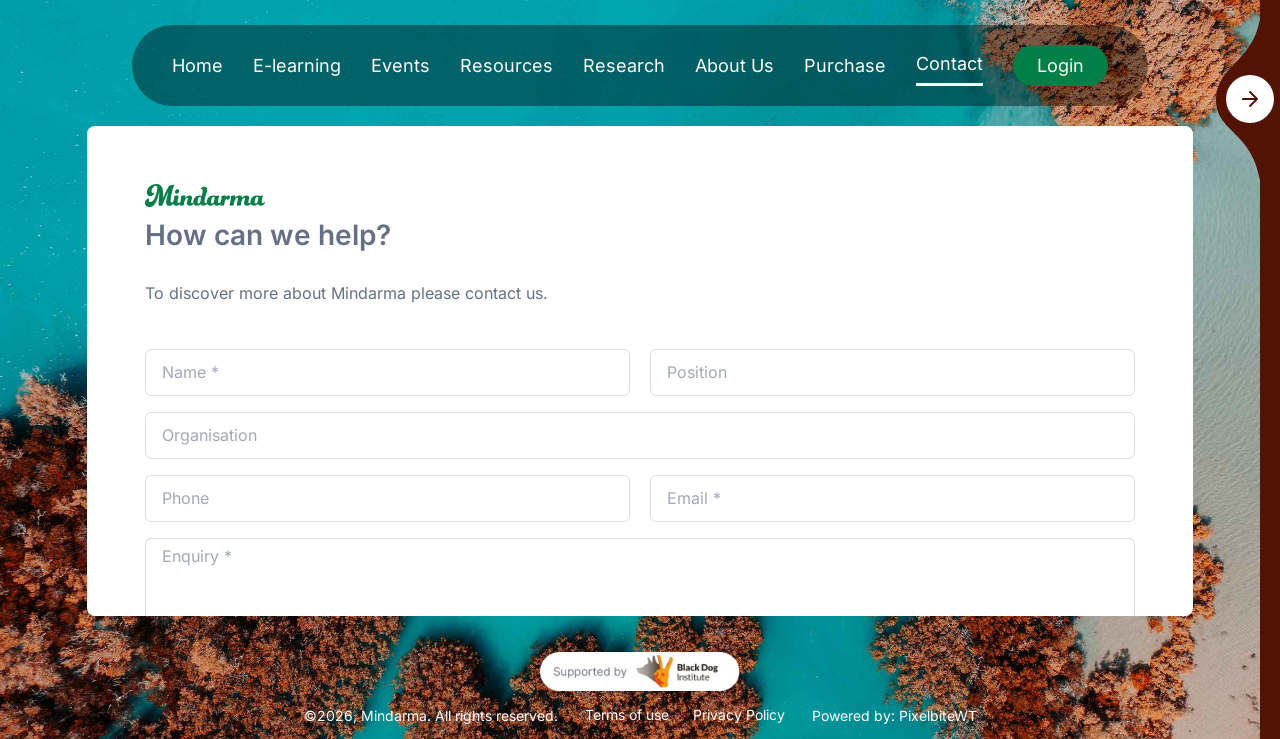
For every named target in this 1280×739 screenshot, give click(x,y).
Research (624, 65)
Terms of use (627, 714)
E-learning (297, 65)
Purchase (845, 65)
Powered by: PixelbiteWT (894, 715)
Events (400, 65)
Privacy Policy (739, 714)
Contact (949, 63)
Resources (506, 65)
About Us (734, 65)
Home (197, 65)
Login (1060, 65)
